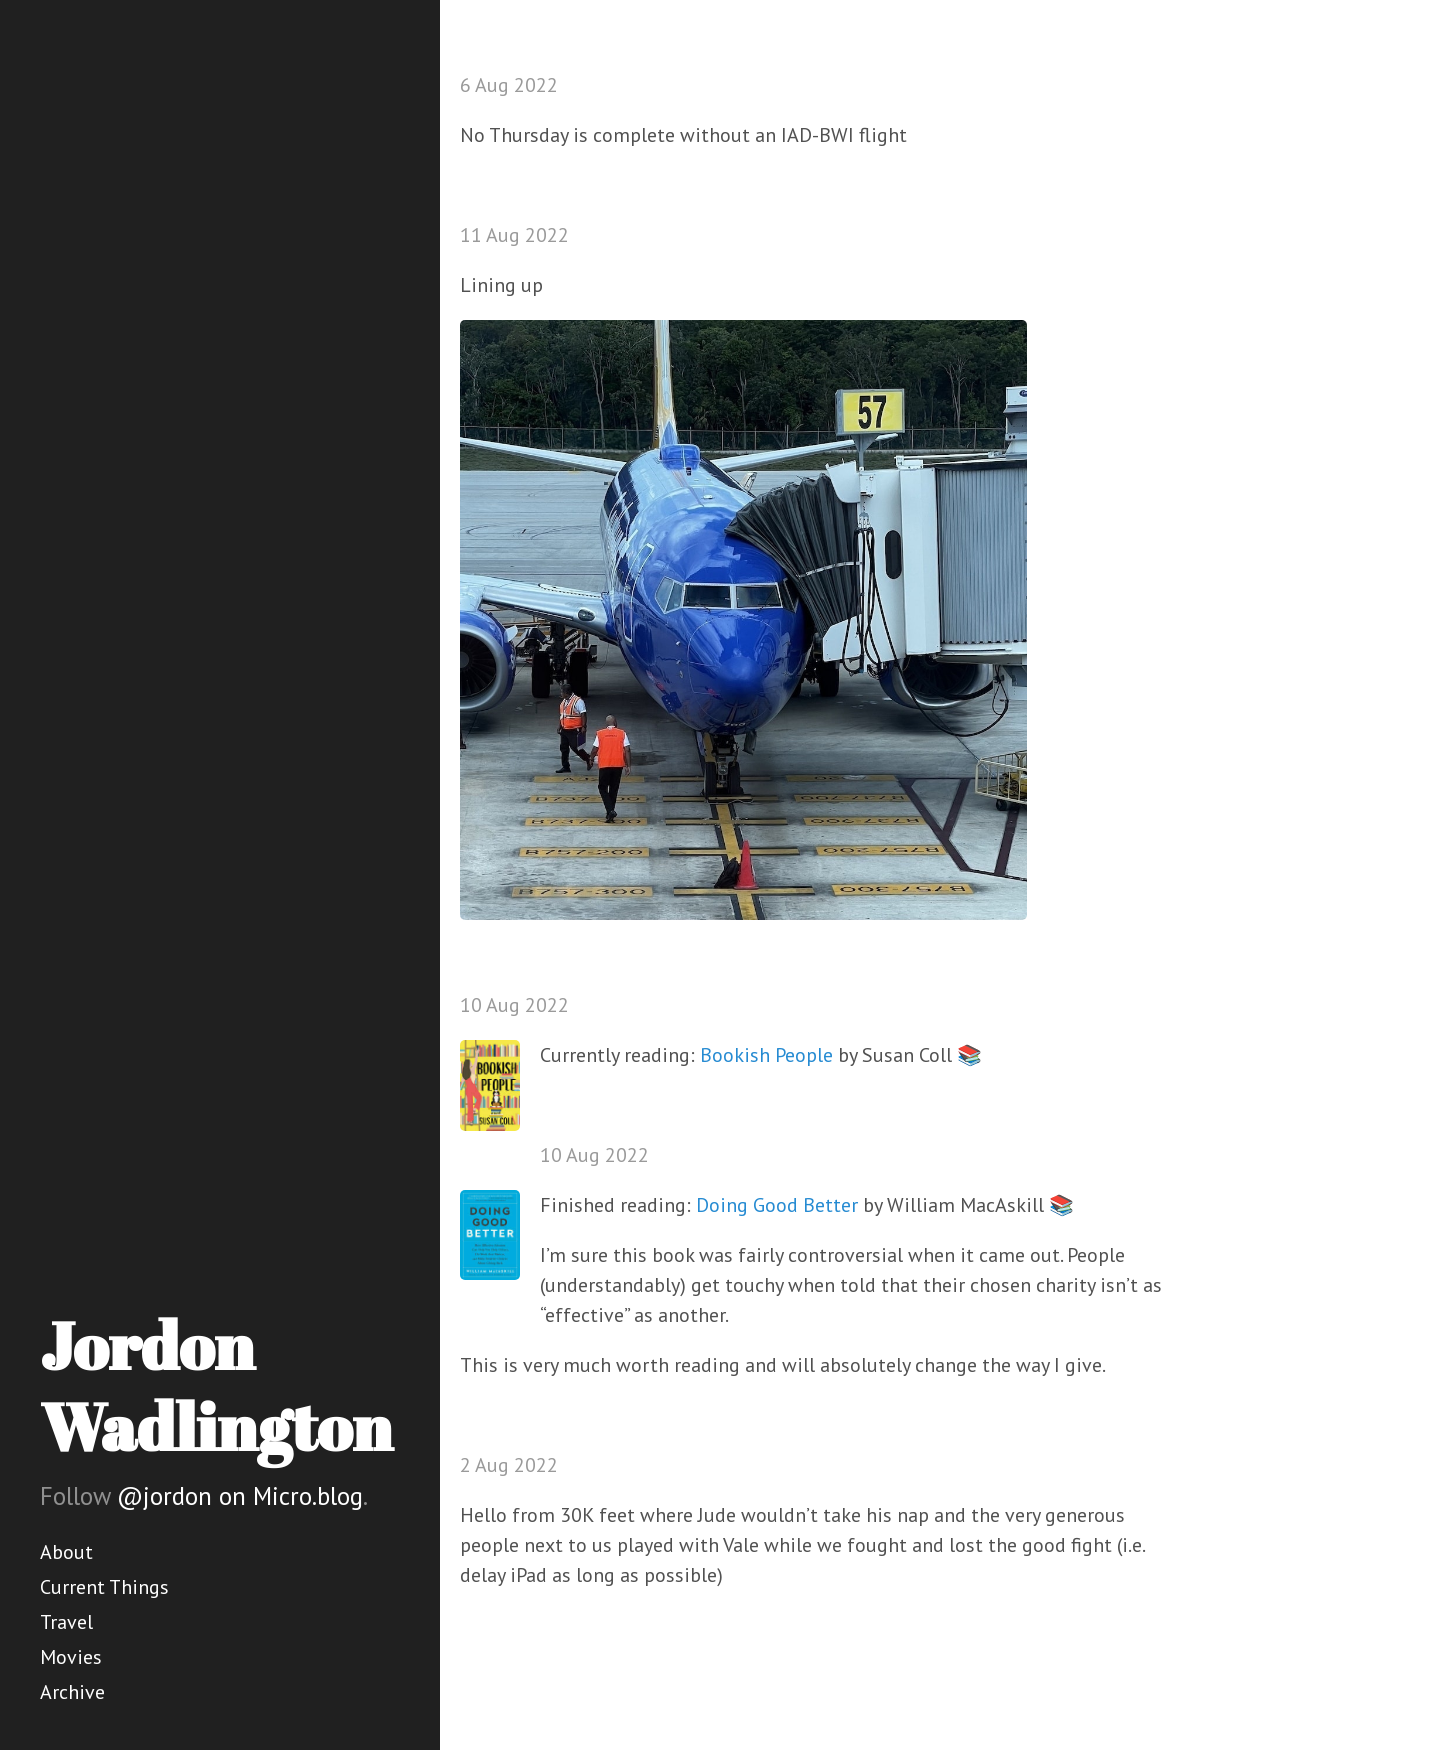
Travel (66, 1622)
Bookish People (766, 1055)
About (66, 1552)
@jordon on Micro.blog (240, 1496)
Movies (71, 1657)
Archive (72, 1692)
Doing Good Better (777, 1205)
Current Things (104, 1587)
